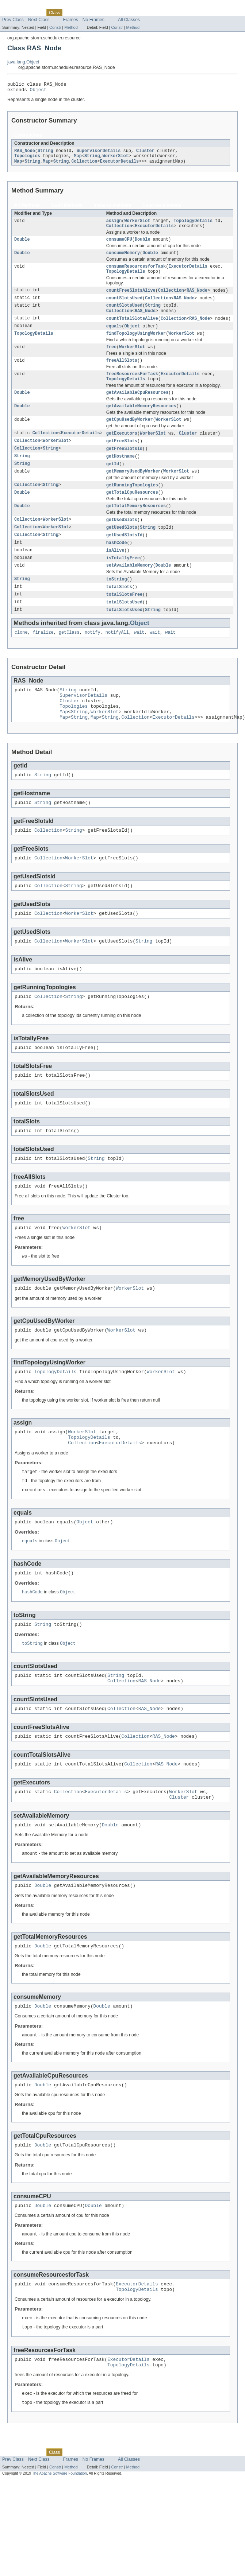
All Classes (129, 19)
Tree (83, 12)
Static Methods (66, 209)
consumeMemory (123, 260)
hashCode (116, 565)
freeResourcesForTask (132, 388)
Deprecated (103, 12)
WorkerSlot (116, 159)
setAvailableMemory (129, 589)
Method (70, 27)
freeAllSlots (121, 373)
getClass (69, 659)
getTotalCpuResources (132, 513)
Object (38, 91)
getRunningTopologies (132, 505)
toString (116, 603)
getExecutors (121, 450)
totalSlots (119, 611)
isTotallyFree (123, 581)
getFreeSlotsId (124, 466)
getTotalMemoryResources (136, 527)
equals (114, 337)
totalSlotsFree (124, 619)
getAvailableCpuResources (137, 408)
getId (112, 482)
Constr (55, 27)
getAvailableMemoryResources (141, 422)
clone (21, 659)
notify (92, 659)
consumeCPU (119, 245)
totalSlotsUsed (124, 627)
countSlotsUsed (124, 307)
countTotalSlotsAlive (132, 329)
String (45, 153)
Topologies (27, 159)
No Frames (93, 19)
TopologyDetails (193, 225)
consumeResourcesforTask (136, 274)
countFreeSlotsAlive (131, 299)
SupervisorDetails (99, 153)
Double (22, 245)
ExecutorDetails (119, 165)
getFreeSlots (121, 458)
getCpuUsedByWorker (129, 436)
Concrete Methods (161, 209)
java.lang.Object (23, 62)
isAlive (115, 573)
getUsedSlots (121, 541)
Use (70, 12)
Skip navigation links (20, 6)
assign (114, 225)
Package (33, 12)
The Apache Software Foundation (59, 2559)
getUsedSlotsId (124, 557)
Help (139, 12)
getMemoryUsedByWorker (133, 490)
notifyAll (117, 659)
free (111, 359)
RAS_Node (24, 153)
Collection (84, 165)
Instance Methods (112, 209)
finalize (43, 659)
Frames (70, 19)
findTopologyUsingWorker (136, 345)
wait (139, 659)
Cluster (145, 153)
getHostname (120, 474)
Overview (11, 12)
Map (77, 159)
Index (124, 12)
